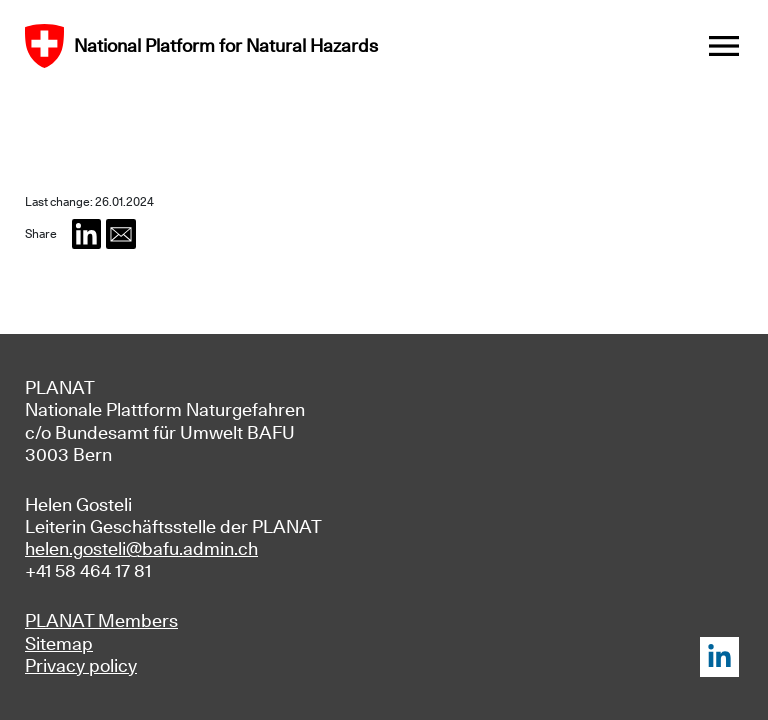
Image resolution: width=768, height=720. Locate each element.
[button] (87, 234)
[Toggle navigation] (724, 46)
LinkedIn (720, 657)
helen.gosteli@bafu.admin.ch (141, 548)
